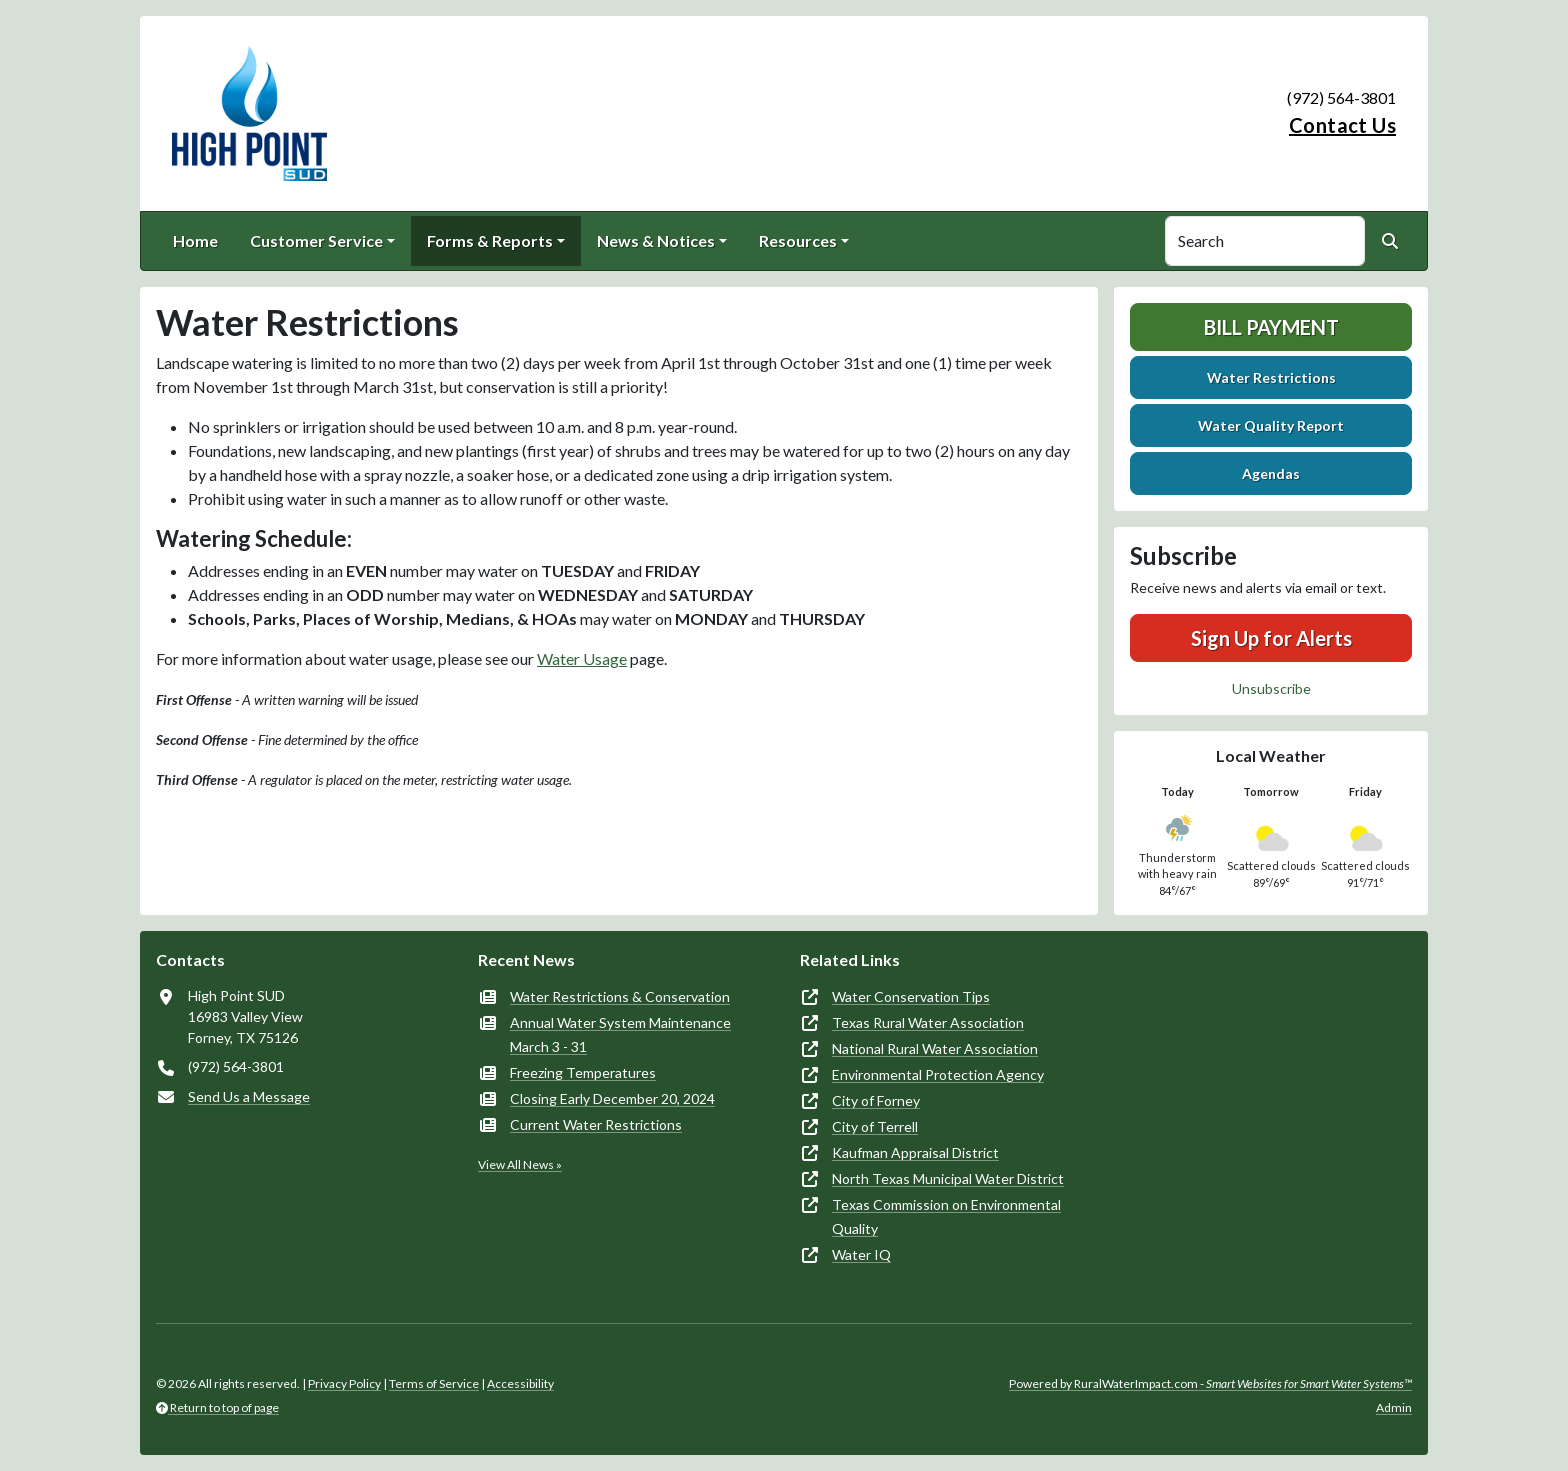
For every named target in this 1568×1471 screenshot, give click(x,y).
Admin (1394, 1407)
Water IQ (861, 1254)
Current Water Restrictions (596, 1124)
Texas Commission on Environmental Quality (946, 1216)
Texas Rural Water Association (928, 1022)
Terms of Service (434, 1383)
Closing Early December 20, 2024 (612, 1098)
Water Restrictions (1271, 377)
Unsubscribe (1271, 688)
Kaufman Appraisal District (915, 1152)
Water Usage (582, 658)
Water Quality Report (1271, 425)
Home (195, 240)
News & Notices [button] (656, 240)
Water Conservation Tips (911, 996)
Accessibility (520, 1383)
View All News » (520, 1164)
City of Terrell (875, 1126)
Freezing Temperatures (583, 1072)
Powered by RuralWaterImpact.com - (1210, 1383)
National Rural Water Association (935, 1048)
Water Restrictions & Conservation (620, 996)
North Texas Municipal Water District (948, 1178)
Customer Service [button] (316, 240)
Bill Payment (1271, 327)
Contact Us (1342, 125)
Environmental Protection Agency (938, 1074)
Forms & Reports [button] (490, 240)
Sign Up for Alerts (1271, 638)
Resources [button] (798, 240)
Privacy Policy (344, 1383)
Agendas (1271, 473)
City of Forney (876, 1100)
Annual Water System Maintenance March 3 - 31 (620, 1034)
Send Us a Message (249, 1096)
